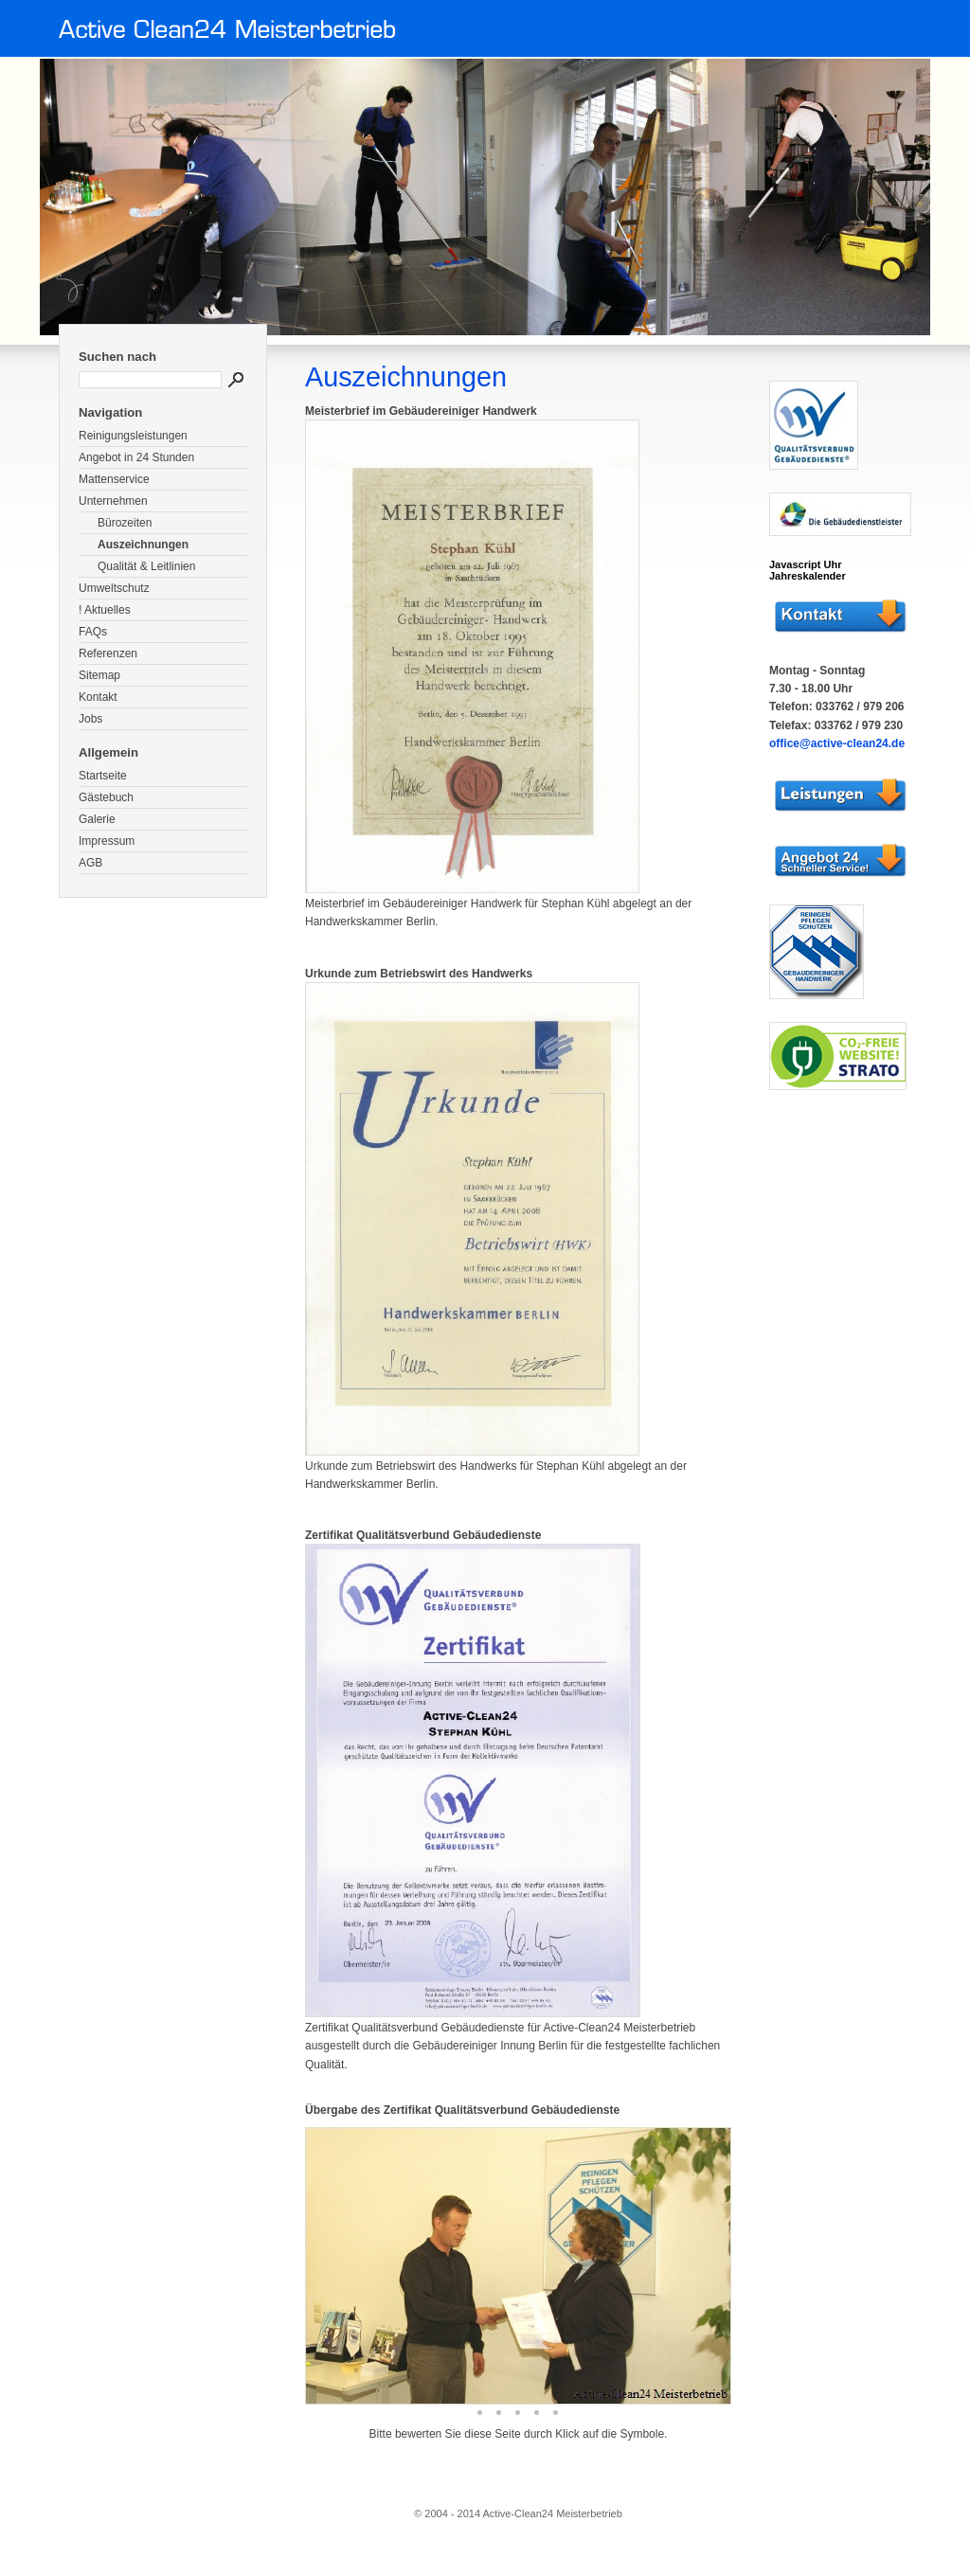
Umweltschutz (114, 588)
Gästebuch (106, 797)
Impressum (107, 841)
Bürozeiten (125, 522)
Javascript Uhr (805, 564)
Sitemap (99, 675)
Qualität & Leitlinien (146, 566)
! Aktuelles (105, 610)
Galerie (97, 819)
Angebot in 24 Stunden (136, 457)
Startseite (103, 775)
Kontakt (98, 697)
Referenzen (108, 653)
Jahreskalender (807, 575)
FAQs (93, 631)
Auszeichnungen (143, 544)
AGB (90, 862)
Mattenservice (114, 479)
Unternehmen (113, 501)
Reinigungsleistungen (133, 435)
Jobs (90, 718)
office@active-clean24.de (837, 743)
